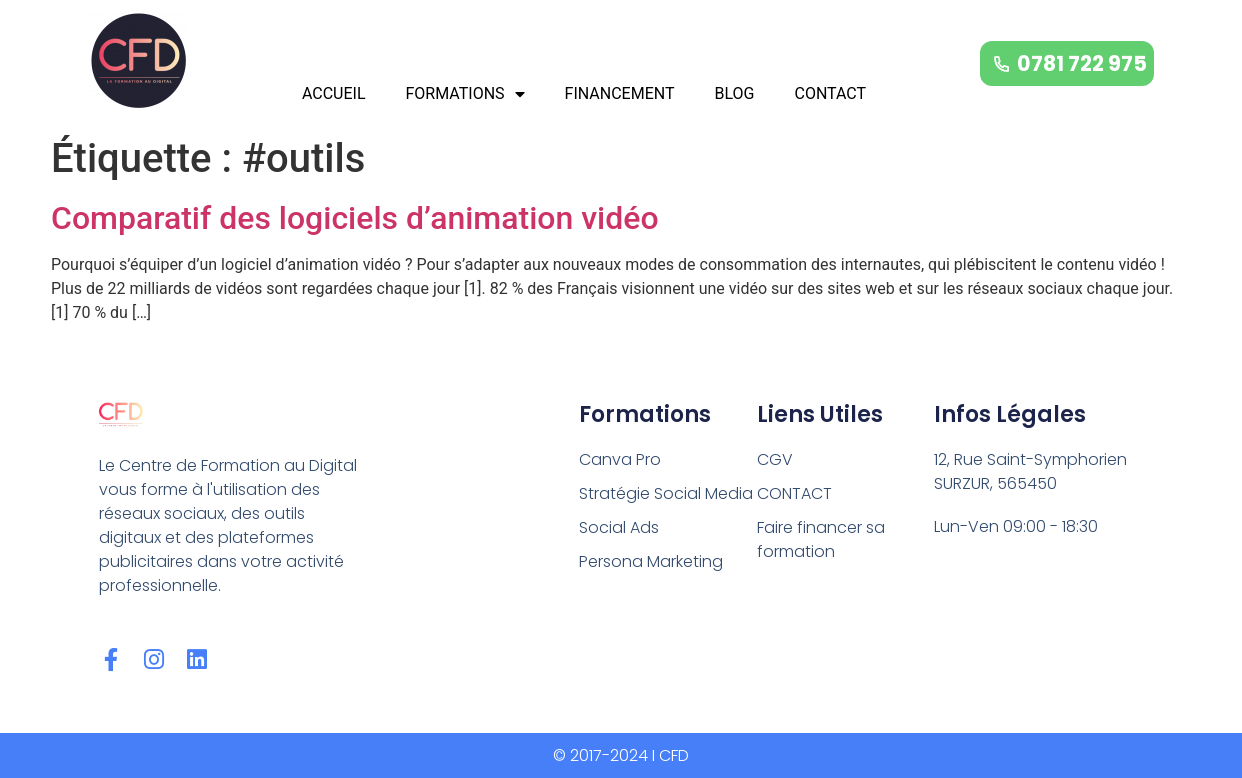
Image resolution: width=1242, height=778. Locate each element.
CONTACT (830, 93)
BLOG (734, 93)
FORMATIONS (465, 94)
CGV (775, 459)
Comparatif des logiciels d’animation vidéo (355, 218)
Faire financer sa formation (821, 539)
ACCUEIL (334, 93)
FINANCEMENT (620, 93)
